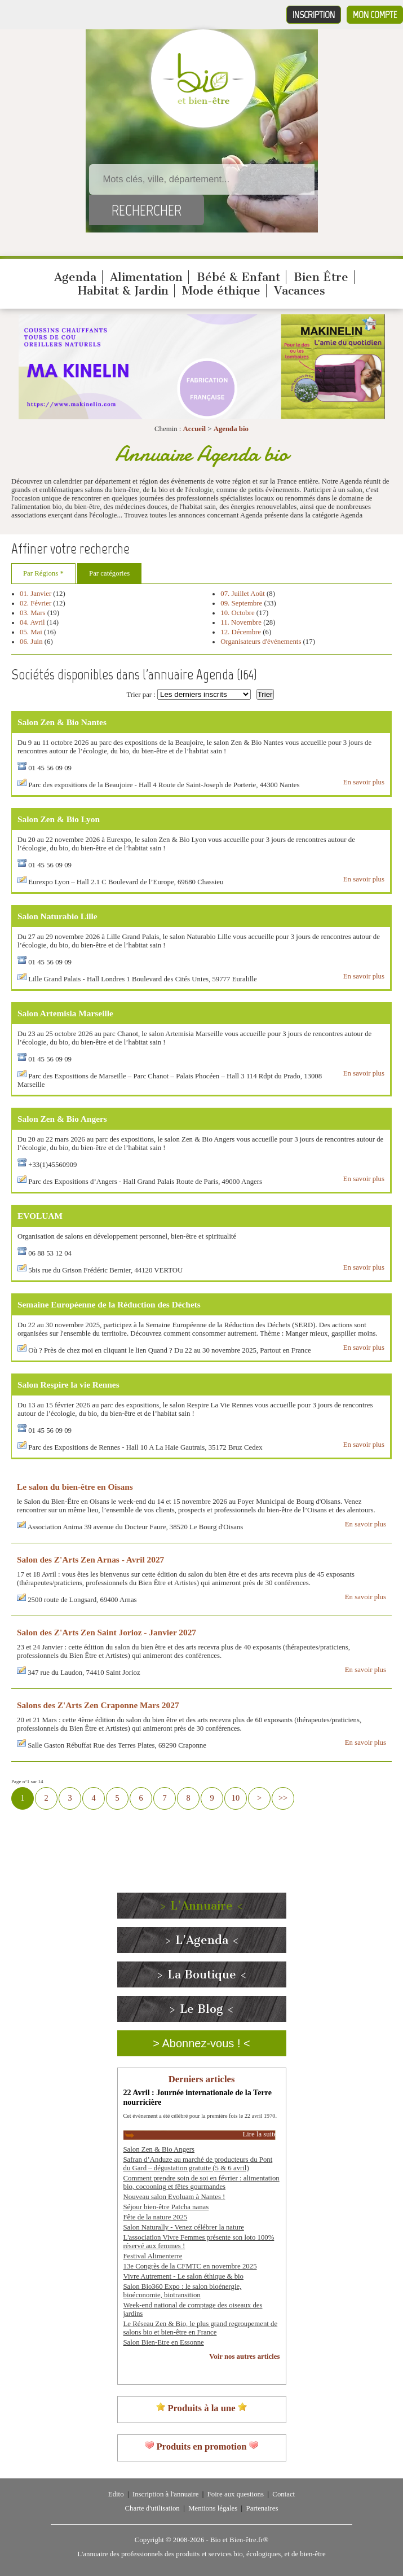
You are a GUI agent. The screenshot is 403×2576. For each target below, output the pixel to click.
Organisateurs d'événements (260, 642)
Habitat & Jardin (123, 290)
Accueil (194, 429)
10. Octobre (237, 613)
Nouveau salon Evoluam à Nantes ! (174, 2197)
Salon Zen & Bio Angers (62, 1119)
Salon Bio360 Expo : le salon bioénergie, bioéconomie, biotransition (182, 2291)
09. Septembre (242, 603)
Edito (116, 2494)
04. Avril (32, 622)
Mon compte (375, 14)
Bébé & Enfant (238, 277)
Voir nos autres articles (244, 2356)
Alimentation (146, 277)
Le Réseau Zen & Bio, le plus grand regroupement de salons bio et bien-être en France (200, 2328)
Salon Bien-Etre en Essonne (163, 2342)
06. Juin (31, 642)
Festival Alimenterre (153, 2256)
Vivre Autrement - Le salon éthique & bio (183, 2276)
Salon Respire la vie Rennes (68, 1384)
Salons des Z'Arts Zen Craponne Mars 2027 (98, 1705)
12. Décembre (240, 632)
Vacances (299, 290)
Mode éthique (221, 290)
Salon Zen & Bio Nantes (62, 722)
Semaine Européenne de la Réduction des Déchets (109, 1304)
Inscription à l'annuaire (165, 2494)
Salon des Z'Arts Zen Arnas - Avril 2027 (90, 1559)
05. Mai (31, 632)
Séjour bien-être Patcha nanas (166, 2207)
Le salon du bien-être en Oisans (75, 1486)
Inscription (314, 14)
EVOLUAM (40, 1216)
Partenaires (262, 2508)
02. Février (35, 603)
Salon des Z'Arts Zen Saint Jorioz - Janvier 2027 (106, 1632)
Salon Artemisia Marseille (65, 1013)
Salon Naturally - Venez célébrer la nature (183, 2227)
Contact (283, 2494)
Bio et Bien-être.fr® (239, 2540)
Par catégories (109, 573)
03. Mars (33, 613)
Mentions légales (212, 2508)
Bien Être (321, 277)
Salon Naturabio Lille (57, 916)
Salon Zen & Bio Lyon (58, 819)
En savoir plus (363, 782)
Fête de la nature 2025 (155, 2217)
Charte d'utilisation (152, 2508)
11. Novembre (241, 622)
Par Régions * (43, 573)
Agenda (75, 277)
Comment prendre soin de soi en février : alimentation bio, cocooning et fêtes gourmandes (201, 2182)
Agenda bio (231, 429)
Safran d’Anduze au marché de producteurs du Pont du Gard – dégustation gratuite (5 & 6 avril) (198, 2164)
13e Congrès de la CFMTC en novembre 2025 (190, 2266)
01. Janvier (36, 594)
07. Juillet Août (242, 594)
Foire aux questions (235, 2494)
